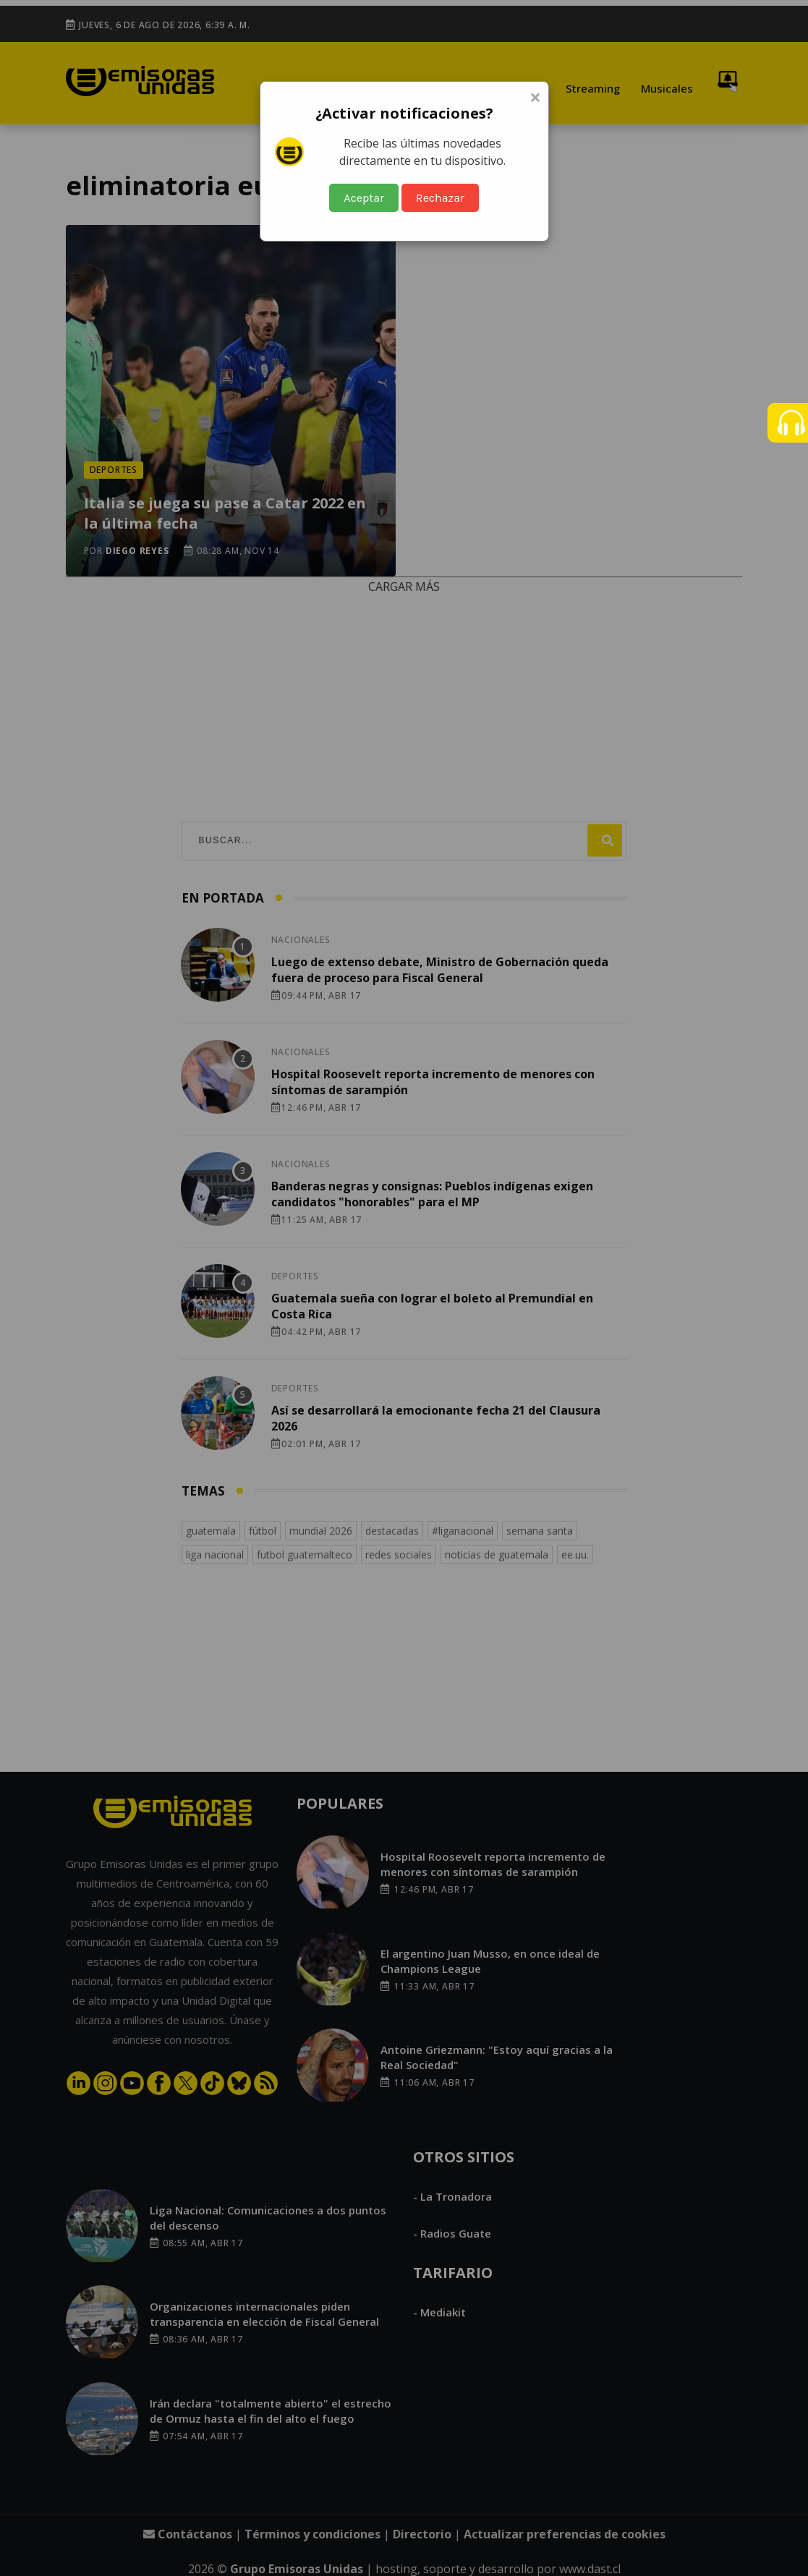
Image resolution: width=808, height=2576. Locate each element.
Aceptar (364, 198)
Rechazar (440, 198)
